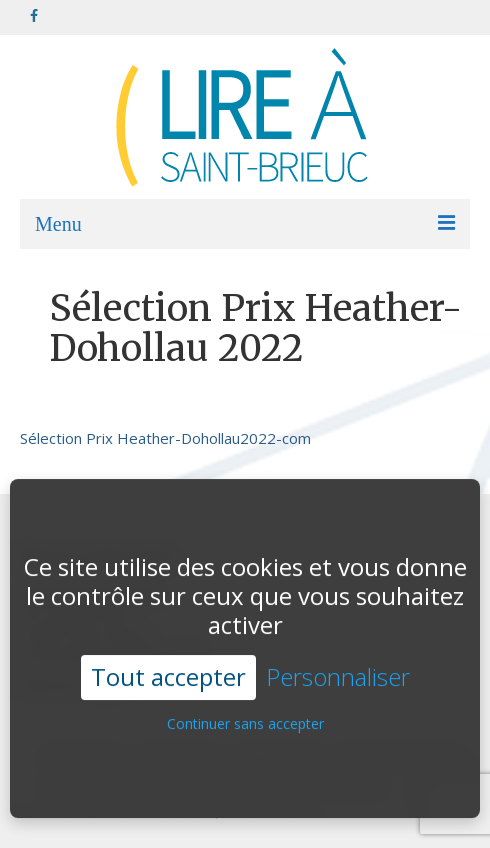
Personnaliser (338, 668)
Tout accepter (168, 667)
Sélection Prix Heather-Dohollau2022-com (165, 438)
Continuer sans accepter (245, 714)
